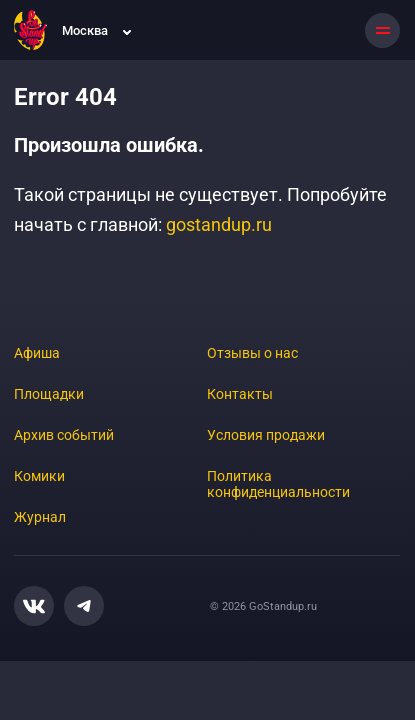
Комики (39, 476)
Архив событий (64, 435)
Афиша (37, 353)
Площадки (49, 394)
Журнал (40, 517)
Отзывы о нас (252, 353)
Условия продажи (266, 435)
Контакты (240, 394)
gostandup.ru (219, 224)
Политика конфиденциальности (278, 484)
